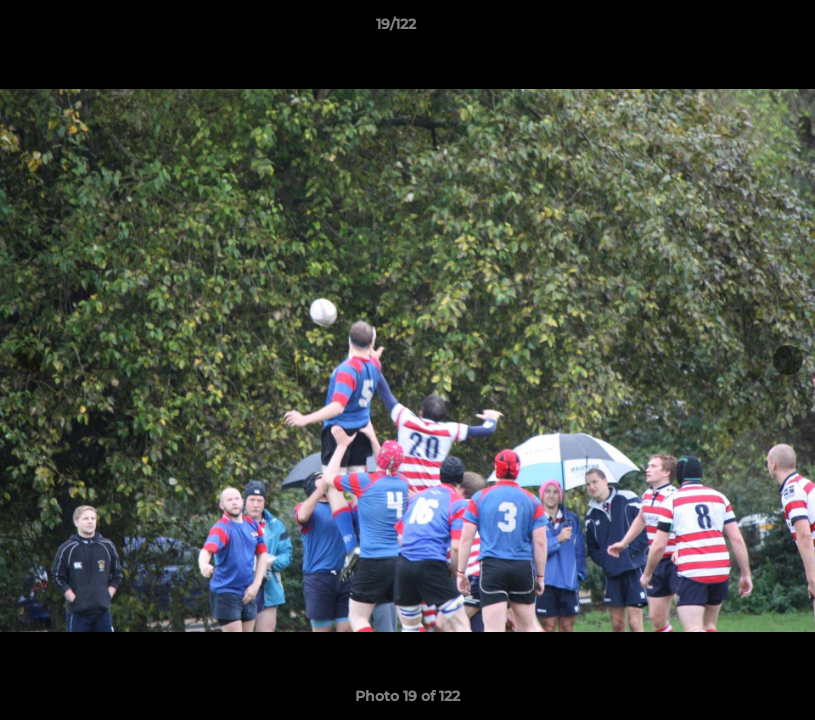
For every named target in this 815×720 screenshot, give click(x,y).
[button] (731, 29)
